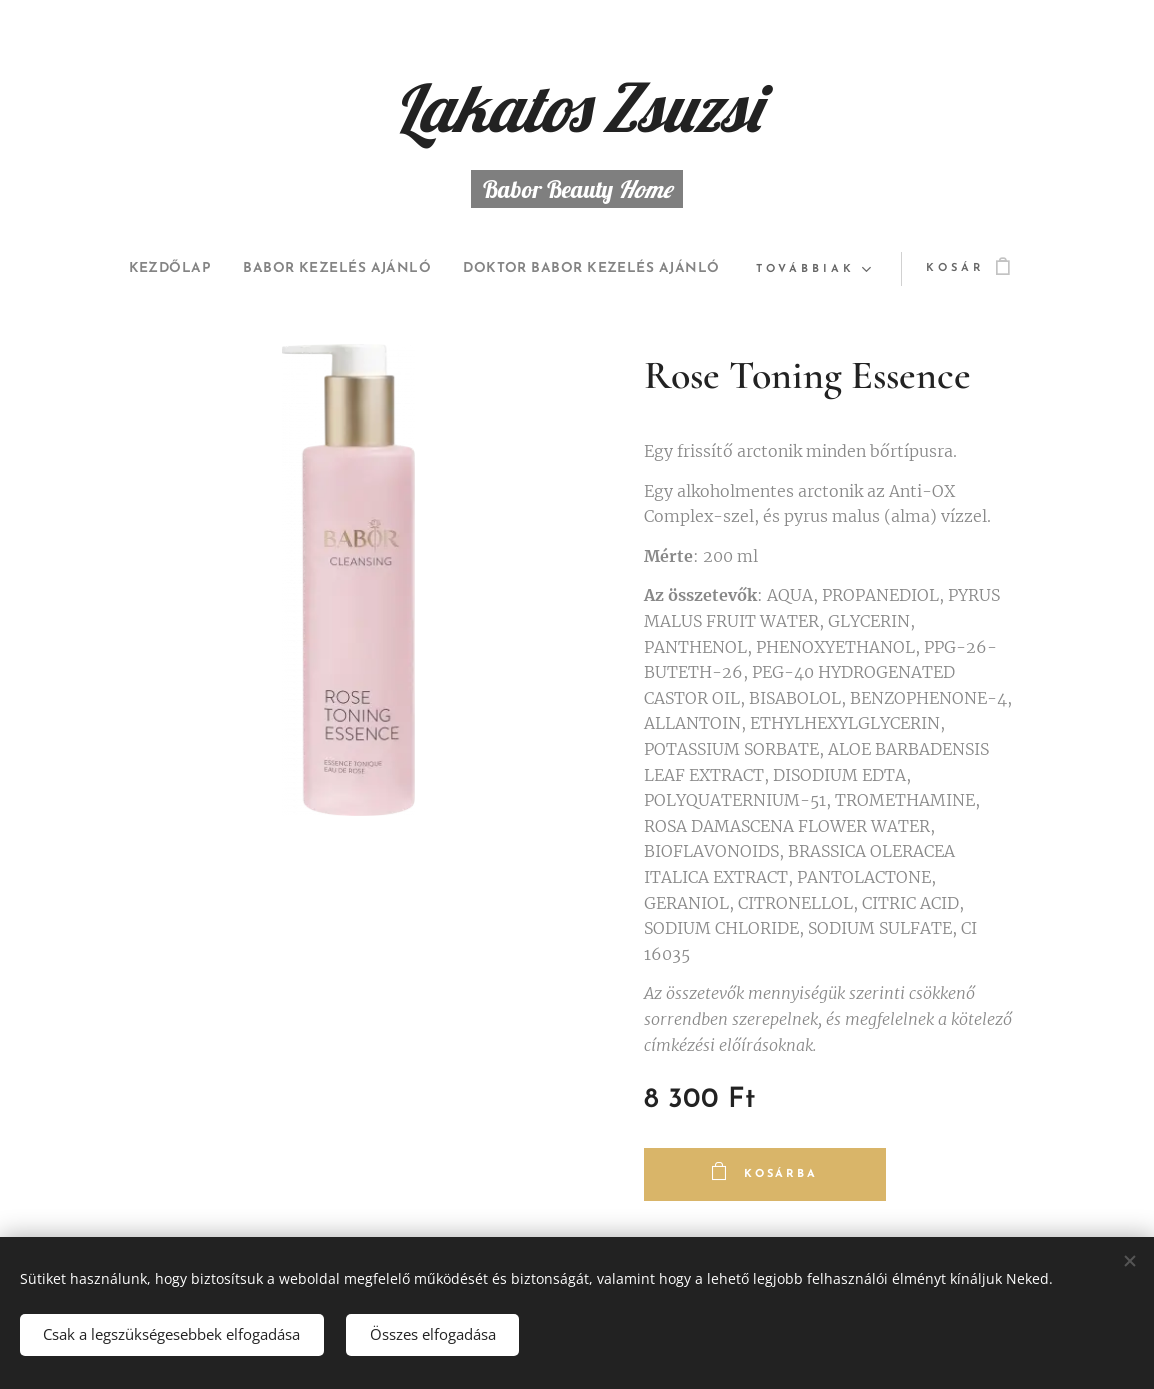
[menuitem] (306, 269)
